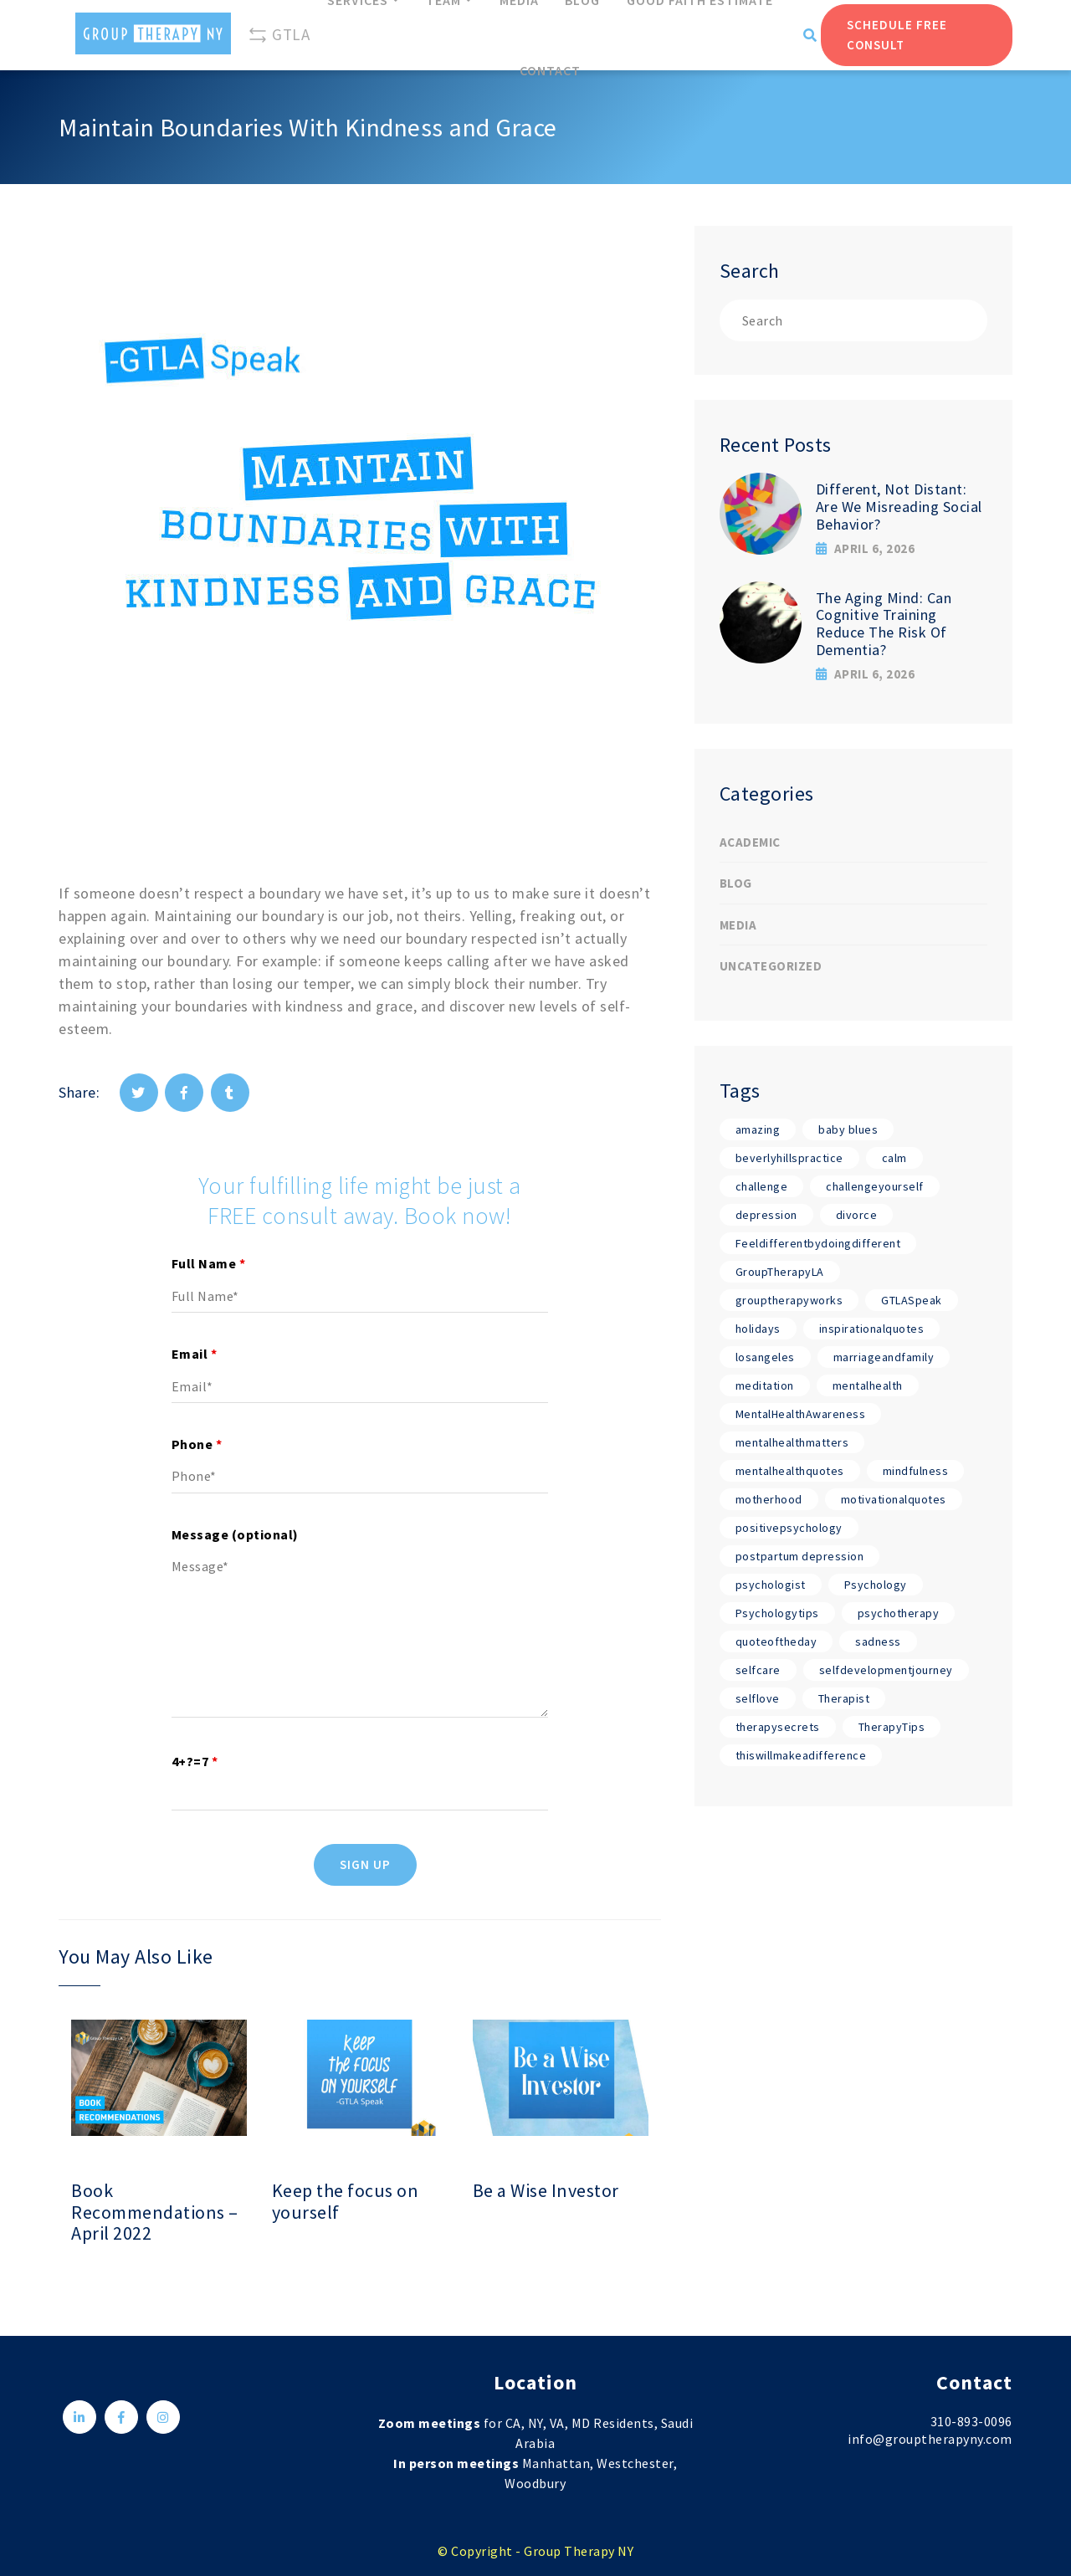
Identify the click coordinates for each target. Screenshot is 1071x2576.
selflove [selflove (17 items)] (757, 1698)
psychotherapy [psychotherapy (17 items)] (899, 1613)
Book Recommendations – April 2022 (154, 2212)
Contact (550, 70)
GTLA (279, 35)
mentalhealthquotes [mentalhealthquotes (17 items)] (789, 1470)
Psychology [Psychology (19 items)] (875, 1584)
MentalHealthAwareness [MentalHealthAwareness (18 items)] (800, 1413)
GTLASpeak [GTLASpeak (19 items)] (911, 1300)
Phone (197, 1444)
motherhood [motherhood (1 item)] (768, 1499)
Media (738, 925)
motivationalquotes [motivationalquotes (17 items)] (893, 1499)
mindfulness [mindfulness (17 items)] (916, 1470)
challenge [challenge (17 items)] (761, 1186)
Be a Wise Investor (546, 2190)
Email (195, 1353)
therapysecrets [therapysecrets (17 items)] (777, 1726)
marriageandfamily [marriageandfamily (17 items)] (884, 1357)
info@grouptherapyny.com (930, 2438)
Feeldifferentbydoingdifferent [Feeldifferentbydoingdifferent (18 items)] (818, 1243)
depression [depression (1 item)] (766, 1214)
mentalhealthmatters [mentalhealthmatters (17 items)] (792, 1442)
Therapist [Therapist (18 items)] (844, 1698)
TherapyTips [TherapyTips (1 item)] (891, 1726)
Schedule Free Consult (897, 35)
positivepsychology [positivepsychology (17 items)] (789, 1527)
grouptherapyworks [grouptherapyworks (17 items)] (789, 1300)
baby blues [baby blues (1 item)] (848, 1129)
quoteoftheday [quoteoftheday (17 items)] (776, 1641)
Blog (736, 883)
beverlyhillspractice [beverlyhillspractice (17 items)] (789, 1157)
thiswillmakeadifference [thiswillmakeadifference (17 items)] (801, 1755)
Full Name (209, 1263)
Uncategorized (771, 966)
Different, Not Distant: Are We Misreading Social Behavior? (899, 506)
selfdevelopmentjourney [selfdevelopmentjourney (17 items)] (886, 1669)
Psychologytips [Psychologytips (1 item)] (777, 1613)
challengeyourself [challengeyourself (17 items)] (875, 1186)
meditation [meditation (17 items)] (764, 1385)
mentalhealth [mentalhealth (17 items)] (868, 1385)
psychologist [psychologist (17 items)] (770, 1584)
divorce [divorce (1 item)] (857, 1214)
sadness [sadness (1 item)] (878, 1641)
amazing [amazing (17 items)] (758, 1129)
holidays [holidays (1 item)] (758, 1328)
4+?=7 (195, 1761)
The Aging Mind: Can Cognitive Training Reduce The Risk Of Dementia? (884, 623)
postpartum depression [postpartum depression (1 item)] (799, 1556)
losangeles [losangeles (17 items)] (765, 1357)
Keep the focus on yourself (345, 2201)
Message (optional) (235, 1534)
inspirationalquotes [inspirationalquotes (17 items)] (872, 1328)
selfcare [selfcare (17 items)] (758, 1669)
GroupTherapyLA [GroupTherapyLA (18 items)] (779, 1271)
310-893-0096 (971, 2421)
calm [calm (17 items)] (894, 1157)
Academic (750, 842)
